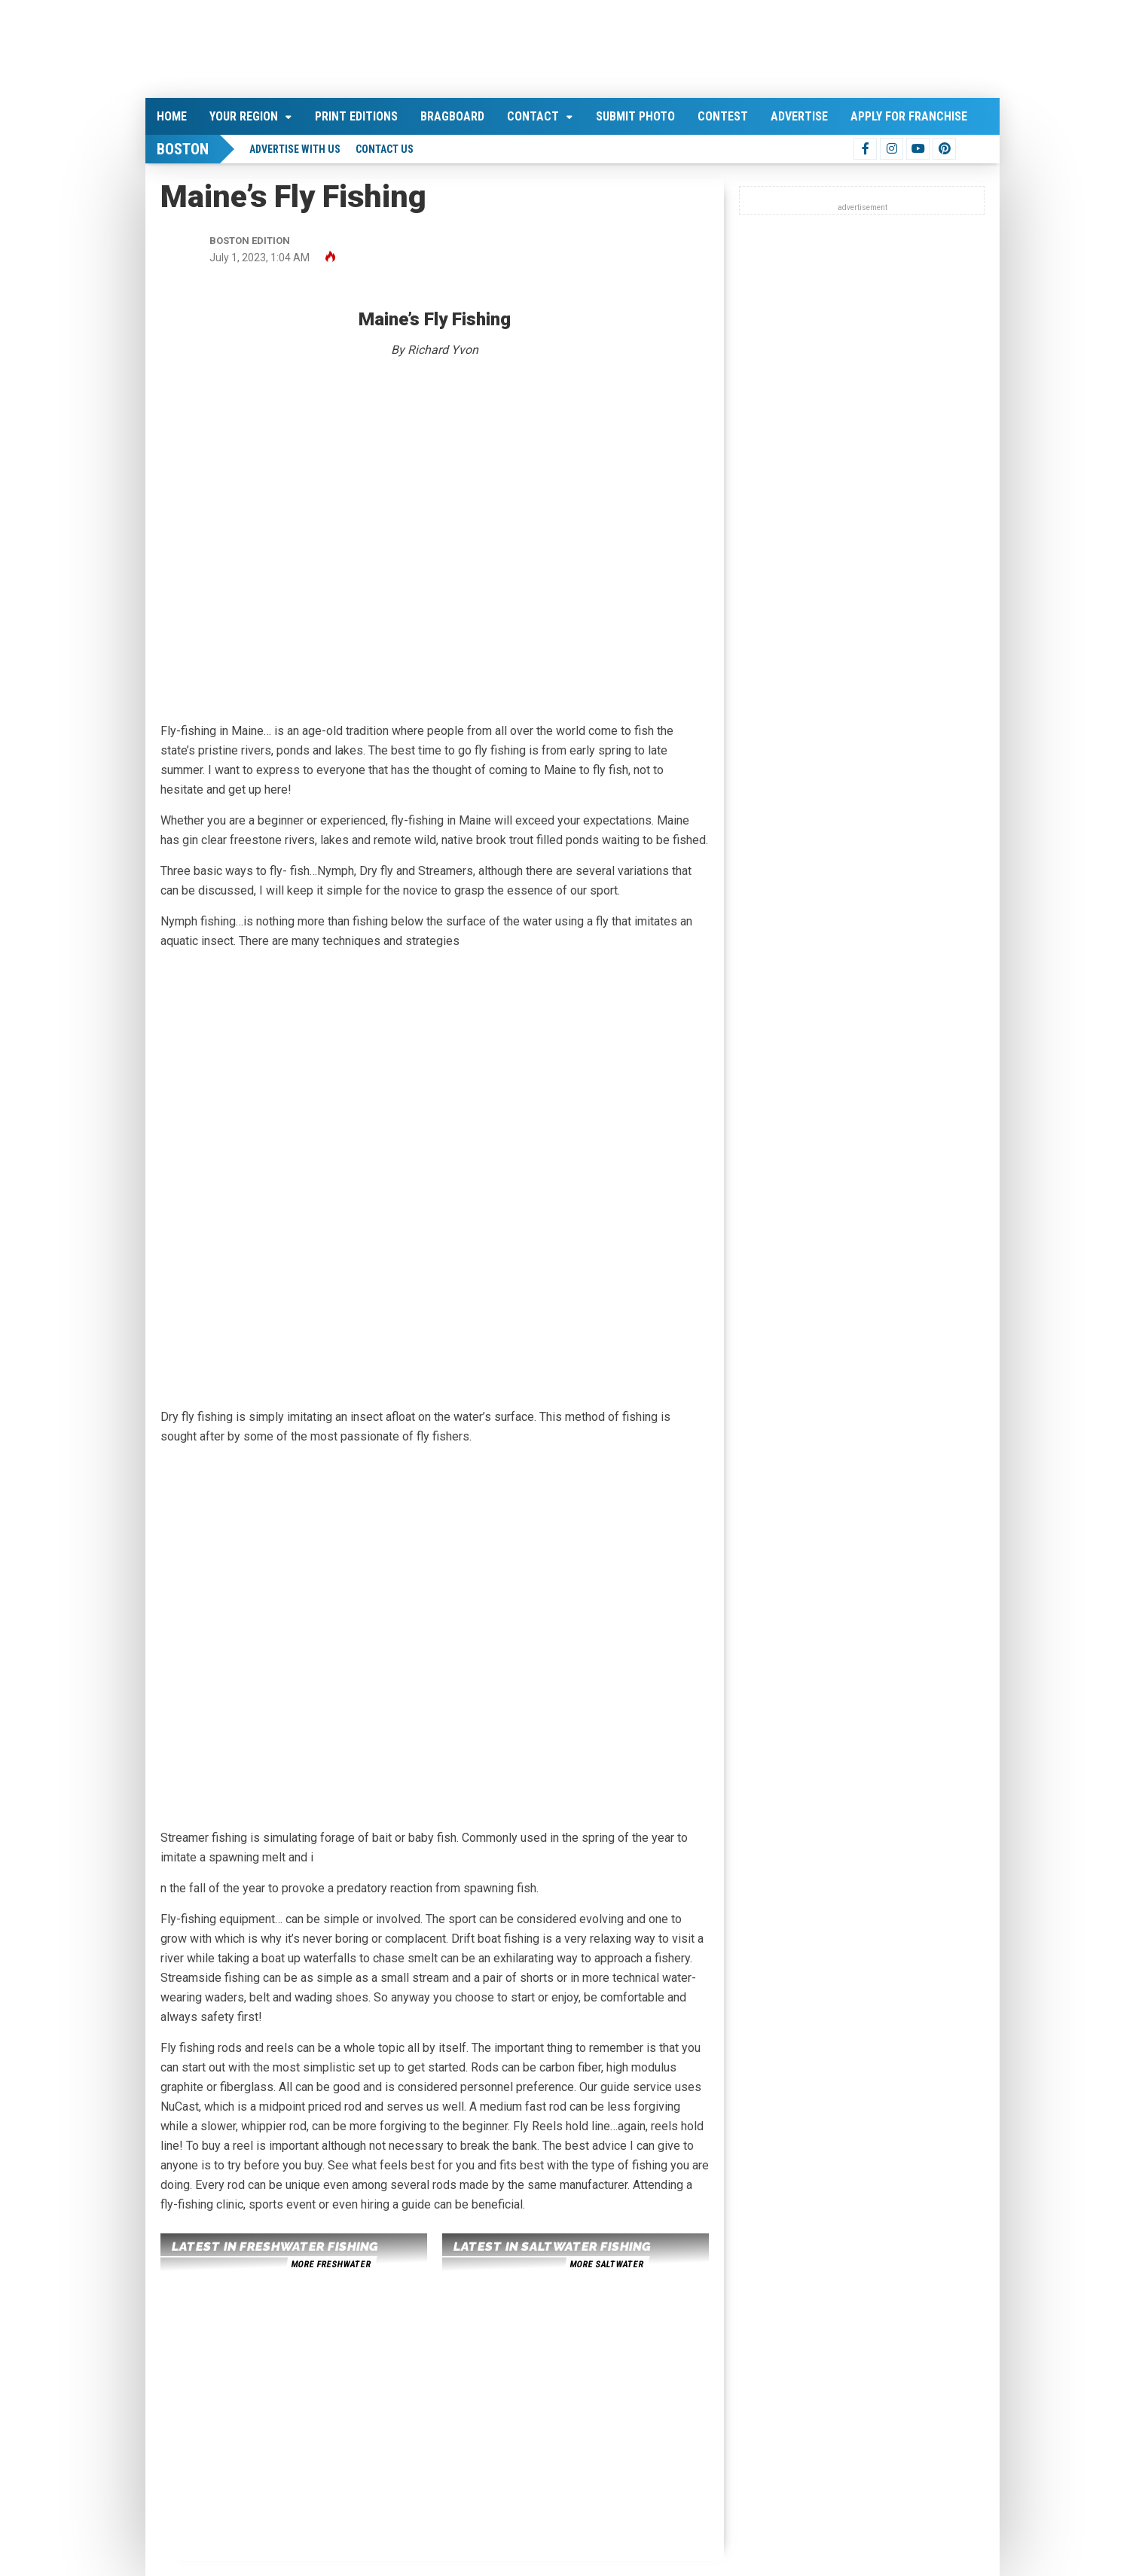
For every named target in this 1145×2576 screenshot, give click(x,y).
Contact (533, 116)
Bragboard (452, 116)
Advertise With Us (294, 149)
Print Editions (356, 116)
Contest (723, 116)
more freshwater (330, 2264)
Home (172, 116)
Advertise (799, 116)
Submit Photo (635, 116)
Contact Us (385, 149)
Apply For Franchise (908, 116)
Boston (183, 149)
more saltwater (606, 2264)
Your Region (243, 116)
